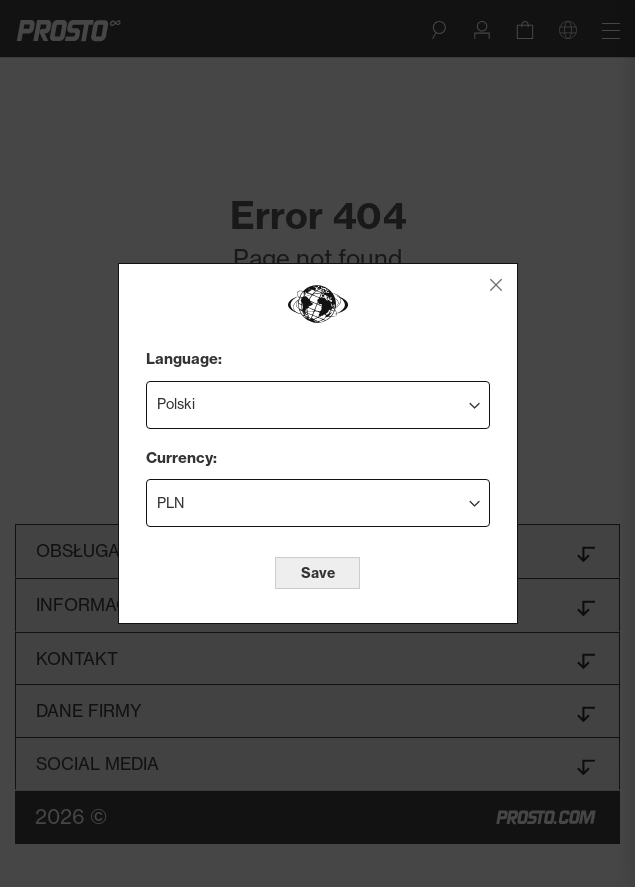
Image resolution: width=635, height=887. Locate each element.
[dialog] (317, 443)
